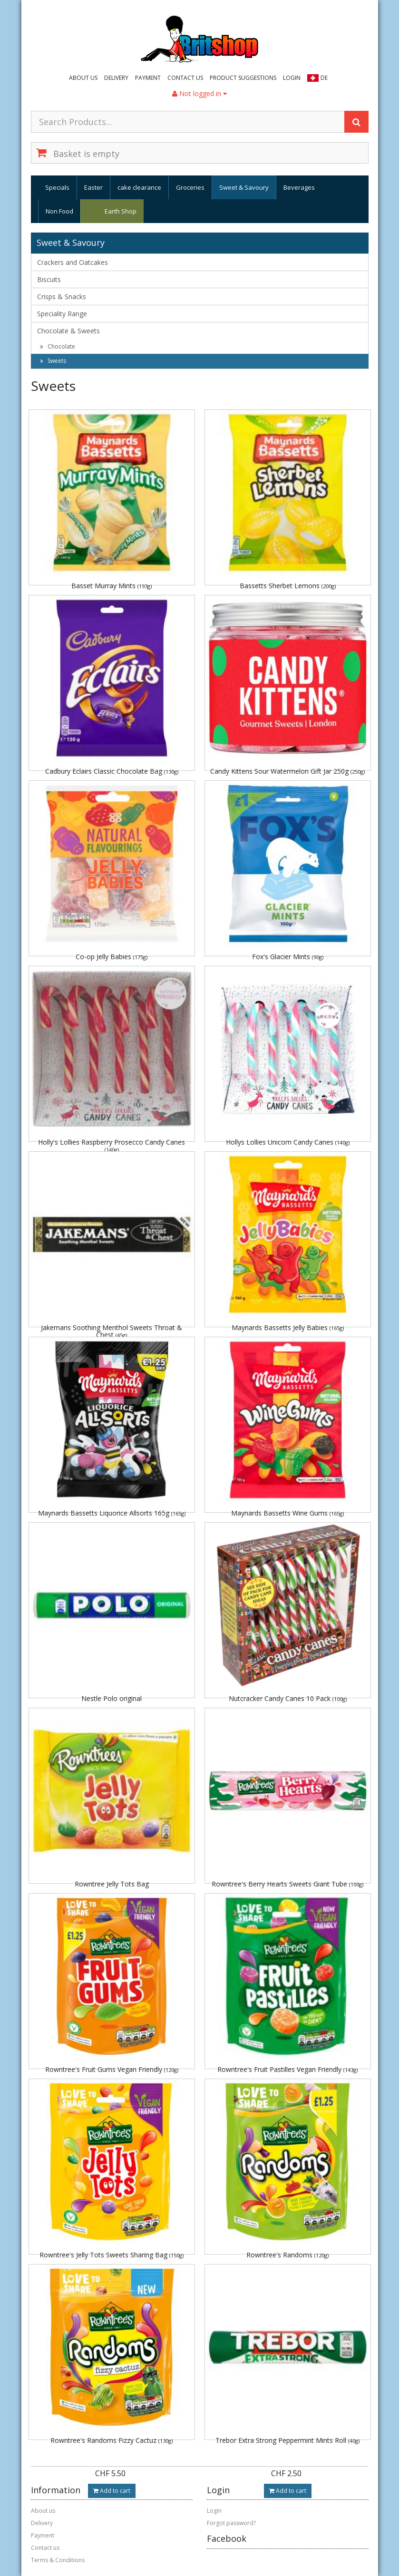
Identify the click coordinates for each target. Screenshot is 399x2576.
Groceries (190, 187)
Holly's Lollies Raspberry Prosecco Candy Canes (111, 1145)
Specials (57, 187)
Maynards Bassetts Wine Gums (287, 1512)
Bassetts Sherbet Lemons (288, 585)
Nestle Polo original (111, 1698)
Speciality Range (62, 313)
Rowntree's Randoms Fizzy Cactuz (111, 2440)
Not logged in (199, 93)
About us (83, 78)
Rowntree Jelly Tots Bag (112, 1883)
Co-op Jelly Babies (111, 956)
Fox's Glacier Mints (287, 956)
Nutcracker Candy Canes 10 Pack (288, 1698)
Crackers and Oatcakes (72, 262)
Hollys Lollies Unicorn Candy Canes (288, 1142)
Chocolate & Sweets (68, 330)
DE (324, 78)
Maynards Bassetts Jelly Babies (288, 1327)
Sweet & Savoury (244, 187)
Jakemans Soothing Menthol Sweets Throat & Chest (111, 1331)
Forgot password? (231, 2523)
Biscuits (49, 279)
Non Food (59, 211)
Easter (93, 187)
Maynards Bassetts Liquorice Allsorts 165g (111, 1512)
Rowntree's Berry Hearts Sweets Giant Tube (287, 1883)
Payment (148, 78)
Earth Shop (120, 211)
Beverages (299, 187)
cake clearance (139, 187)
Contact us (185, 78)
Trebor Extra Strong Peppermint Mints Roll (287, 2440)
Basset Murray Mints (111, 585)
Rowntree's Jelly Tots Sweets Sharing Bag (111, 2254)
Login (292, 78)
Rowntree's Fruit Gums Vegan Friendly (111, 2069)
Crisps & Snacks (61, 296)
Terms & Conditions (58, 2560)
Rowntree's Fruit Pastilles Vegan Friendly (287, 2069)
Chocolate (57, 346)
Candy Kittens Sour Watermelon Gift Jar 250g (287, 771)
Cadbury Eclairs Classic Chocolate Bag (111, 771)
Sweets (53, 361)
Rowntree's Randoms (287, 2254)
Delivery (116, 78)
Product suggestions (243, 78)
